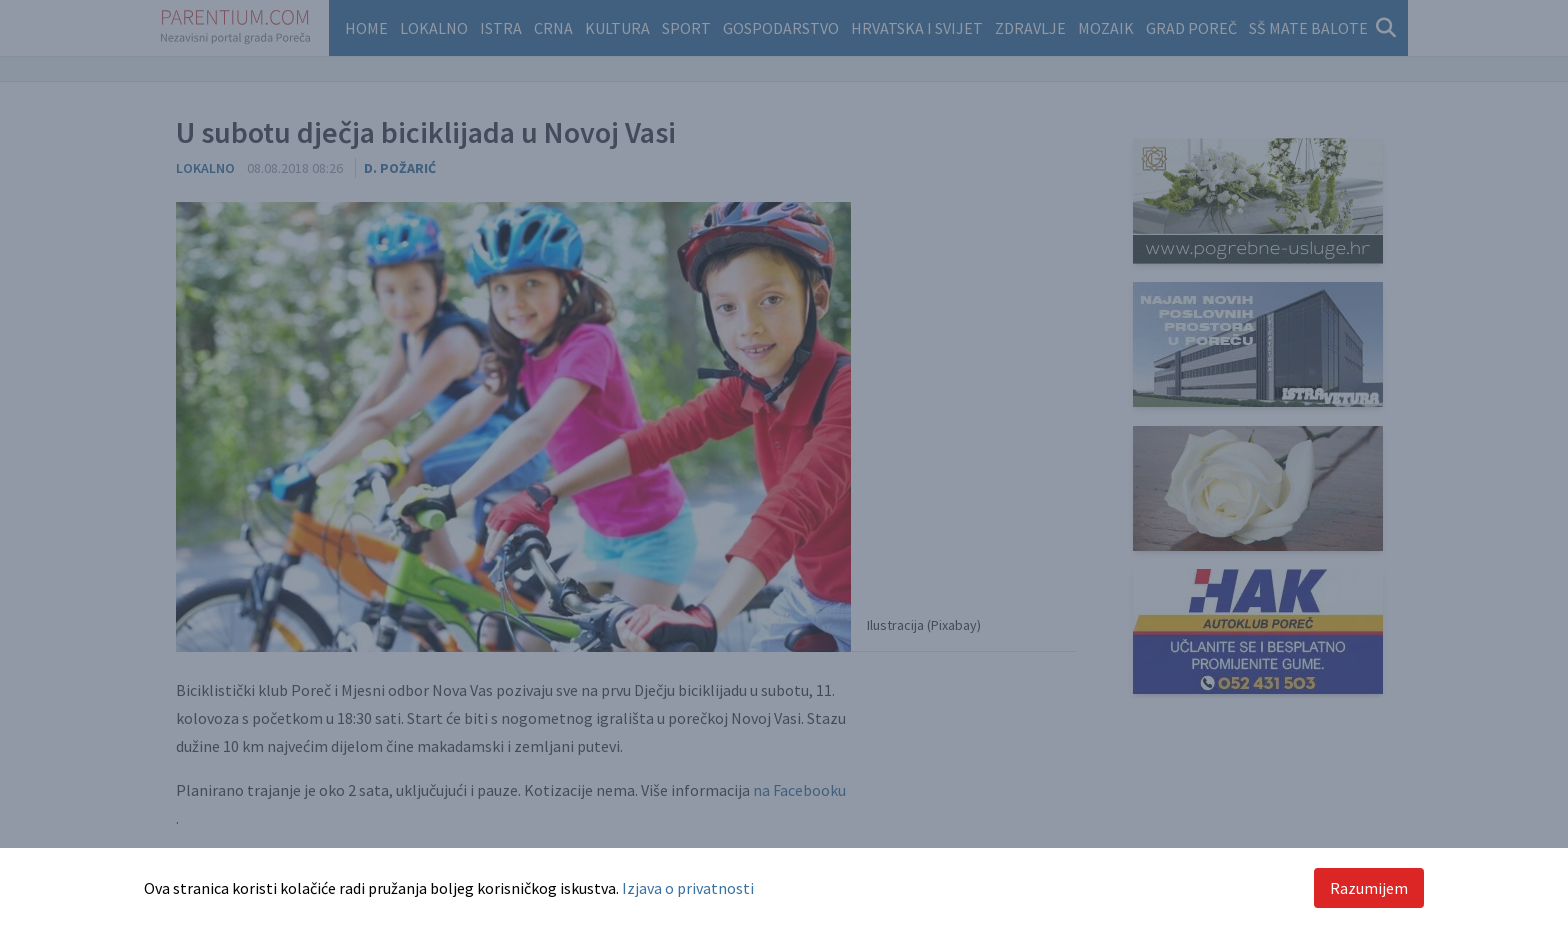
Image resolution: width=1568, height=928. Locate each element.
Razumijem (1369, 888)
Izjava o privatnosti (688, 888)
